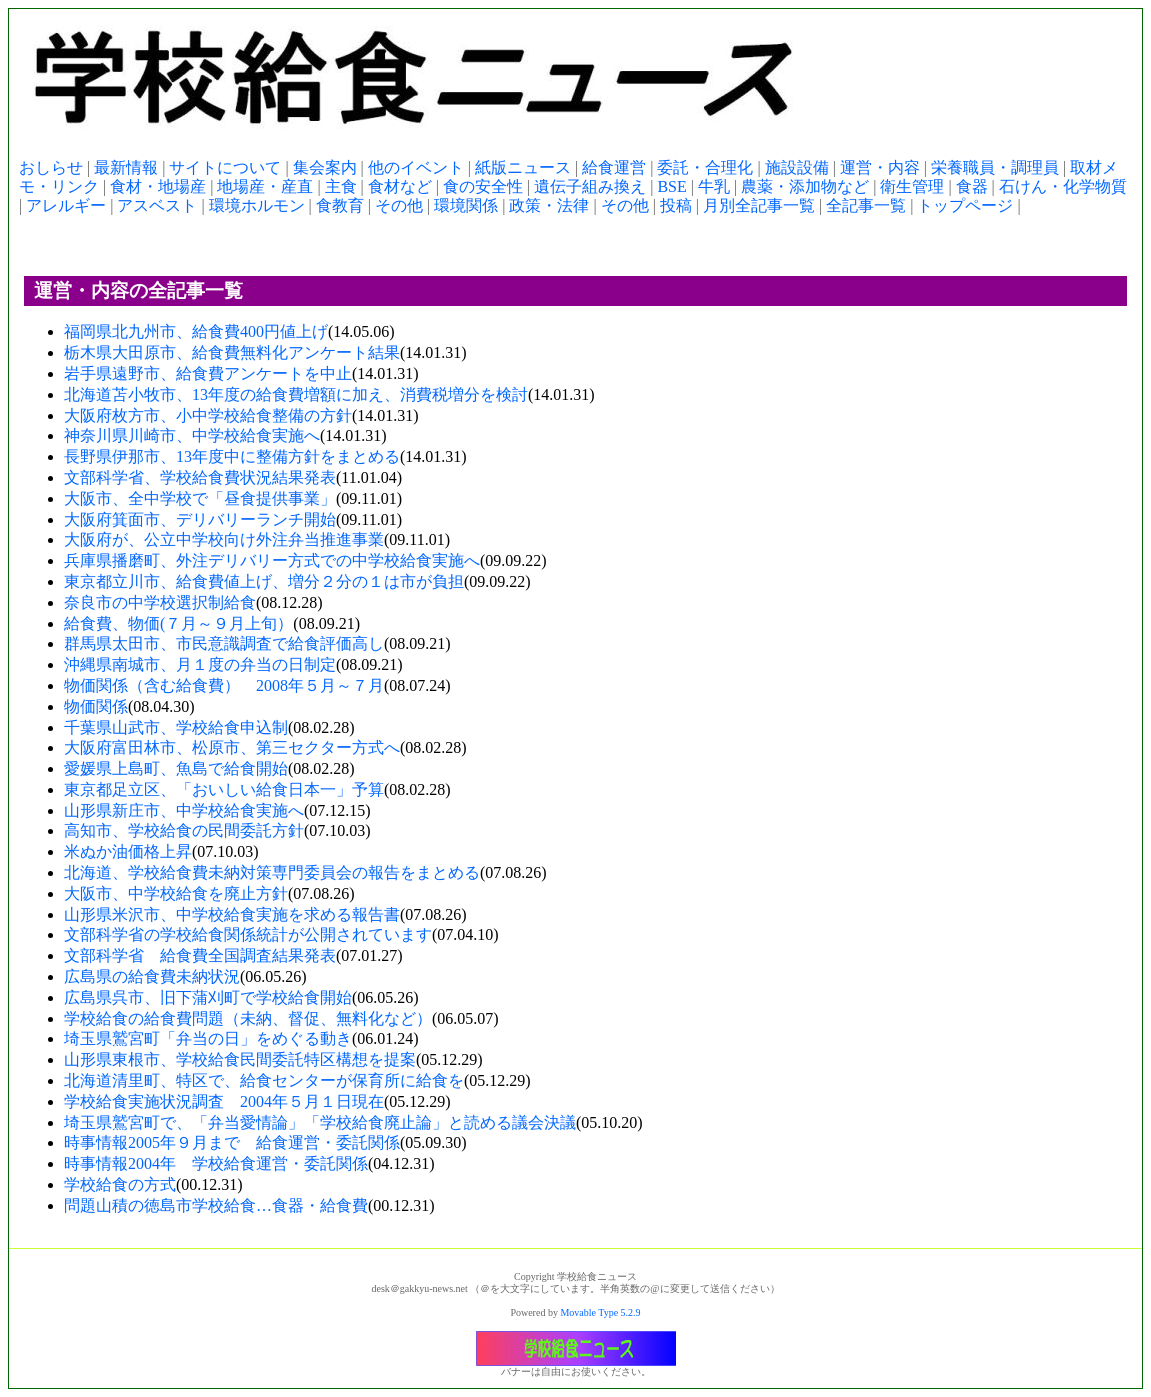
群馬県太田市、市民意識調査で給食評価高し (224, 643)
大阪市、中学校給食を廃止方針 (176, 893)
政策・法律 (549, 205)
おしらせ (51, 167)
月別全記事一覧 (759, 205)
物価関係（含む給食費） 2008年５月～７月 (224, 685)
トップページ (965, 205)
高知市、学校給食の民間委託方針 (184, 830)
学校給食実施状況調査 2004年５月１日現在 (224, 1101)
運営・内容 (880, 167)
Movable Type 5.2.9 (600, 1312)
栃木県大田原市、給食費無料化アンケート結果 (232, 352)
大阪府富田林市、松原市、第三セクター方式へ (232, 747)
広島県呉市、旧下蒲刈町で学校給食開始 (208, 997)
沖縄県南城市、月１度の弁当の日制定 (200, 664)
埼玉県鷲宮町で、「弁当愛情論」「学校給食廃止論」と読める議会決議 (320, 1122)
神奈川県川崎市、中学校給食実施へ (192, 435)
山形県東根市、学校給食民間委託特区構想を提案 (240, 1059)
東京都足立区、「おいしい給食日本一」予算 (224, 789)
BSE (671, 186)
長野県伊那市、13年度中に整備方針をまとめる (232, 456)
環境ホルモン (257, 205)
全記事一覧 (866, 205)
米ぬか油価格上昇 (128, 851)
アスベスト (157, 205)
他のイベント (416, 167)
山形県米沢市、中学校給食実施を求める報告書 (232, 914)
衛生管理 (912, 186)
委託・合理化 (705, 167)
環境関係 (466, 205)
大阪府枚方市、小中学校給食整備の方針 (208, 415)
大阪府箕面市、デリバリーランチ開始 (200, 519)
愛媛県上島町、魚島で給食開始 (176, 768)
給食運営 (614, 167)
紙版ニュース (523, 167)
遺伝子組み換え (590, 186)
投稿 (676, 205)
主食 (341, 186)
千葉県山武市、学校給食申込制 (176, 727)
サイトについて (225, 167)
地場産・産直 (265, 186)
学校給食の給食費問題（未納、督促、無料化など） (248, 1018)
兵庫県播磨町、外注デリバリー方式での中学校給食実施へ (272, 560)
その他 (399, 205)
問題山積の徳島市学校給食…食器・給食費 (216, 1205)
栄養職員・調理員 (995, 167)
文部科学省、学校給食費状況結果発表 (200, 477)
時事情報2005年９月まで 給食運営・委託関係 (232, 1142)
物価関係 (96, 706)
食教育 (340, 205)
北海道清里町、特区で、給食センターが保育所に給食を (264, 1080)
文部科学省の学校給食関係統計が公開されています (248, 934)
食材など (400, 186)
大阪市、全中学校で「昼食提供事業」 (200, 498)
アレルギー (66, 205)
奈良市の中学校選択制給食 (160, 602)
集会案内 (325, 167)
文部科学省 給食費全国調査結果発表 (200, 955)
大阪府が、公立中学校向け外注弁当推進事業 (224, 539)
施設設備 (797, 167)
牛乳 (714, 186)
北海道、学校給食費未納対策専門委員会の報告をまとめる (272, 872)
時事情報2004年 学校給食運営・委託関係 (216, 1163)
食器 (972, 186)
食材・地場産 (158, 186)
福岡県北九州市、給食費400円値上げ (196, 331)
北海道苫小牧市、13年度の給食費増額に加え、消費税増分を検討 (296, 394)
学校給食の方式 (120, 1184)
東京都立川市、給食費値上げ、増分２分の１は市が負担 (264, 581)
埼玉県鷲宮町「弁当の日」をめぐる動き (208, 1038)
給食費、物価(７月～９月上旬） (178, 623)
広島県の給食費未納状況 (152, 976)
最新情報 (126, 167)
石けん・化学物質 (1063, 186)
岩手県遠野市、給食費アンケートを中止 (208, 373)
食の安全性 (483, 186)
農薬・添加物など (805, 186)
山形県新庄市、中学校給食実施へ (184, 810)
